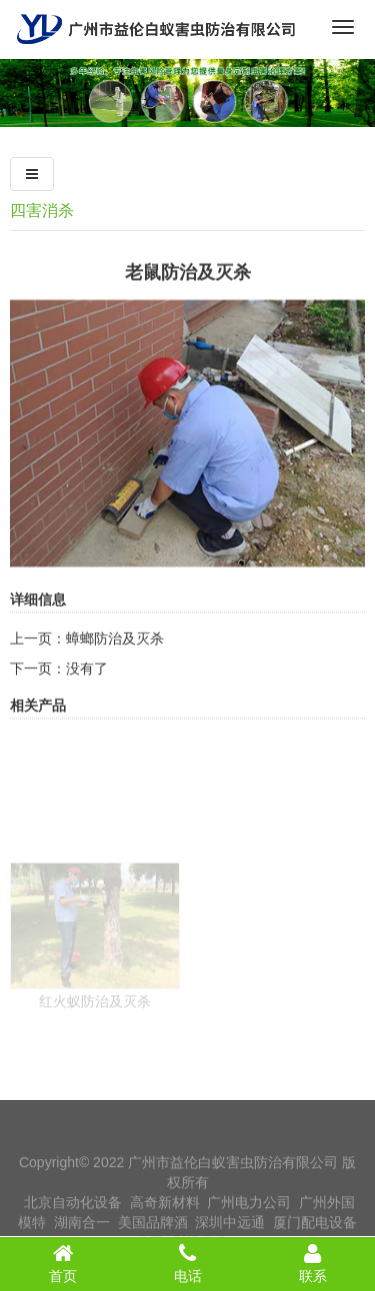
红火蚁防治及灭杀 (95, 1046)
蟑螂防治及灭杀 (115, 657)
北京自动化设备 (73, 1217)
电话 (187, 1263)
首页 (62, 1263)
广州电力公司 (249, 1217)
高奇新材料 (165, 1217)
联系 (312, 1263)
